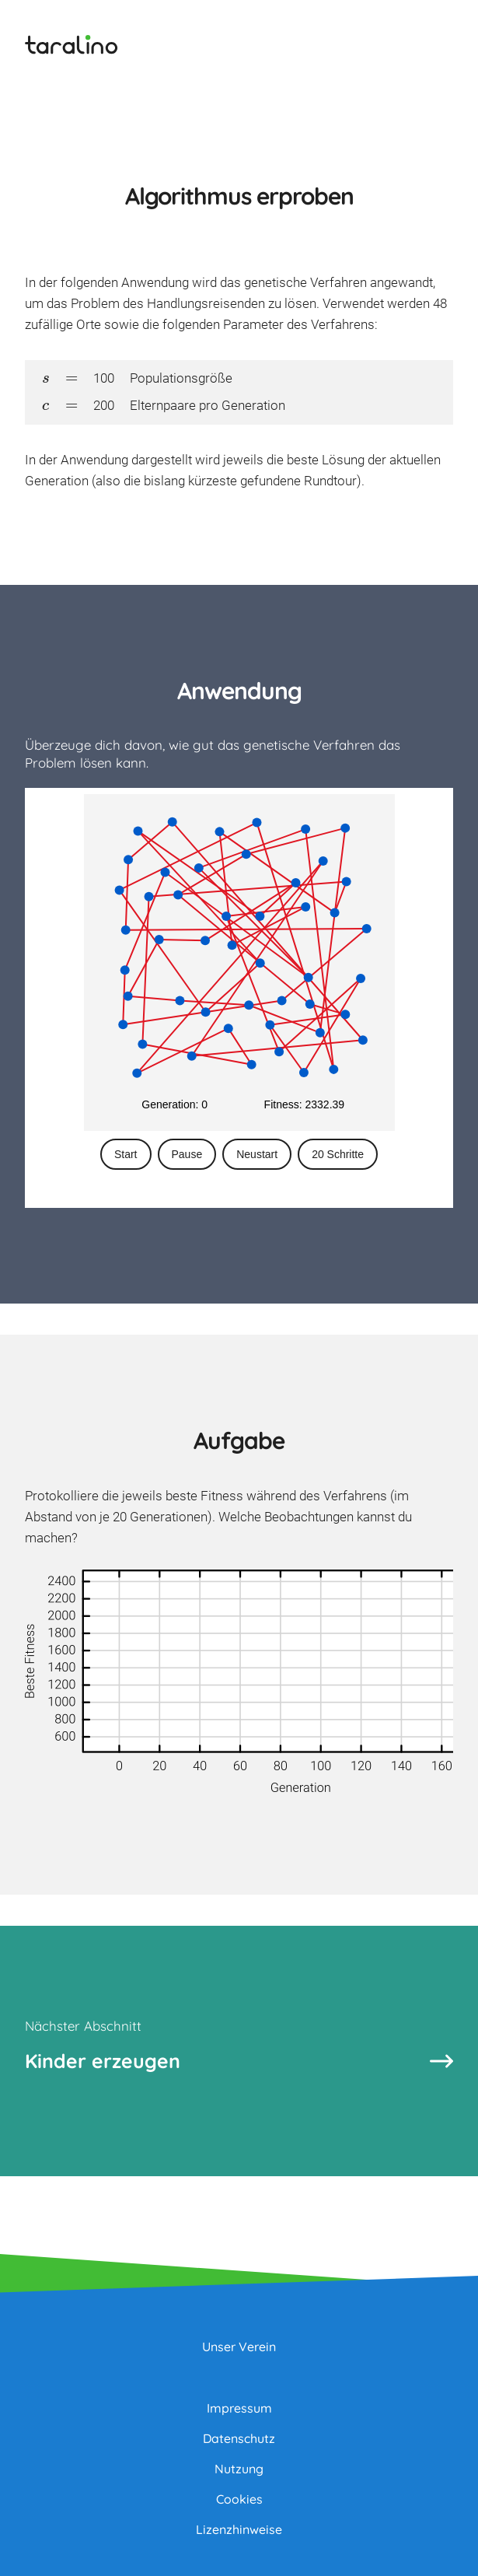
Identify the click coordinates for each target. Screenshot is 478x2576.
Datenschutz (239, 2438)
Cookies (239, 2499)
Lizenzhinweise (239, 2529)
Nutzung (239, 2468)
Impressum (239, 2408)
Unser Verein (239, 2346)
